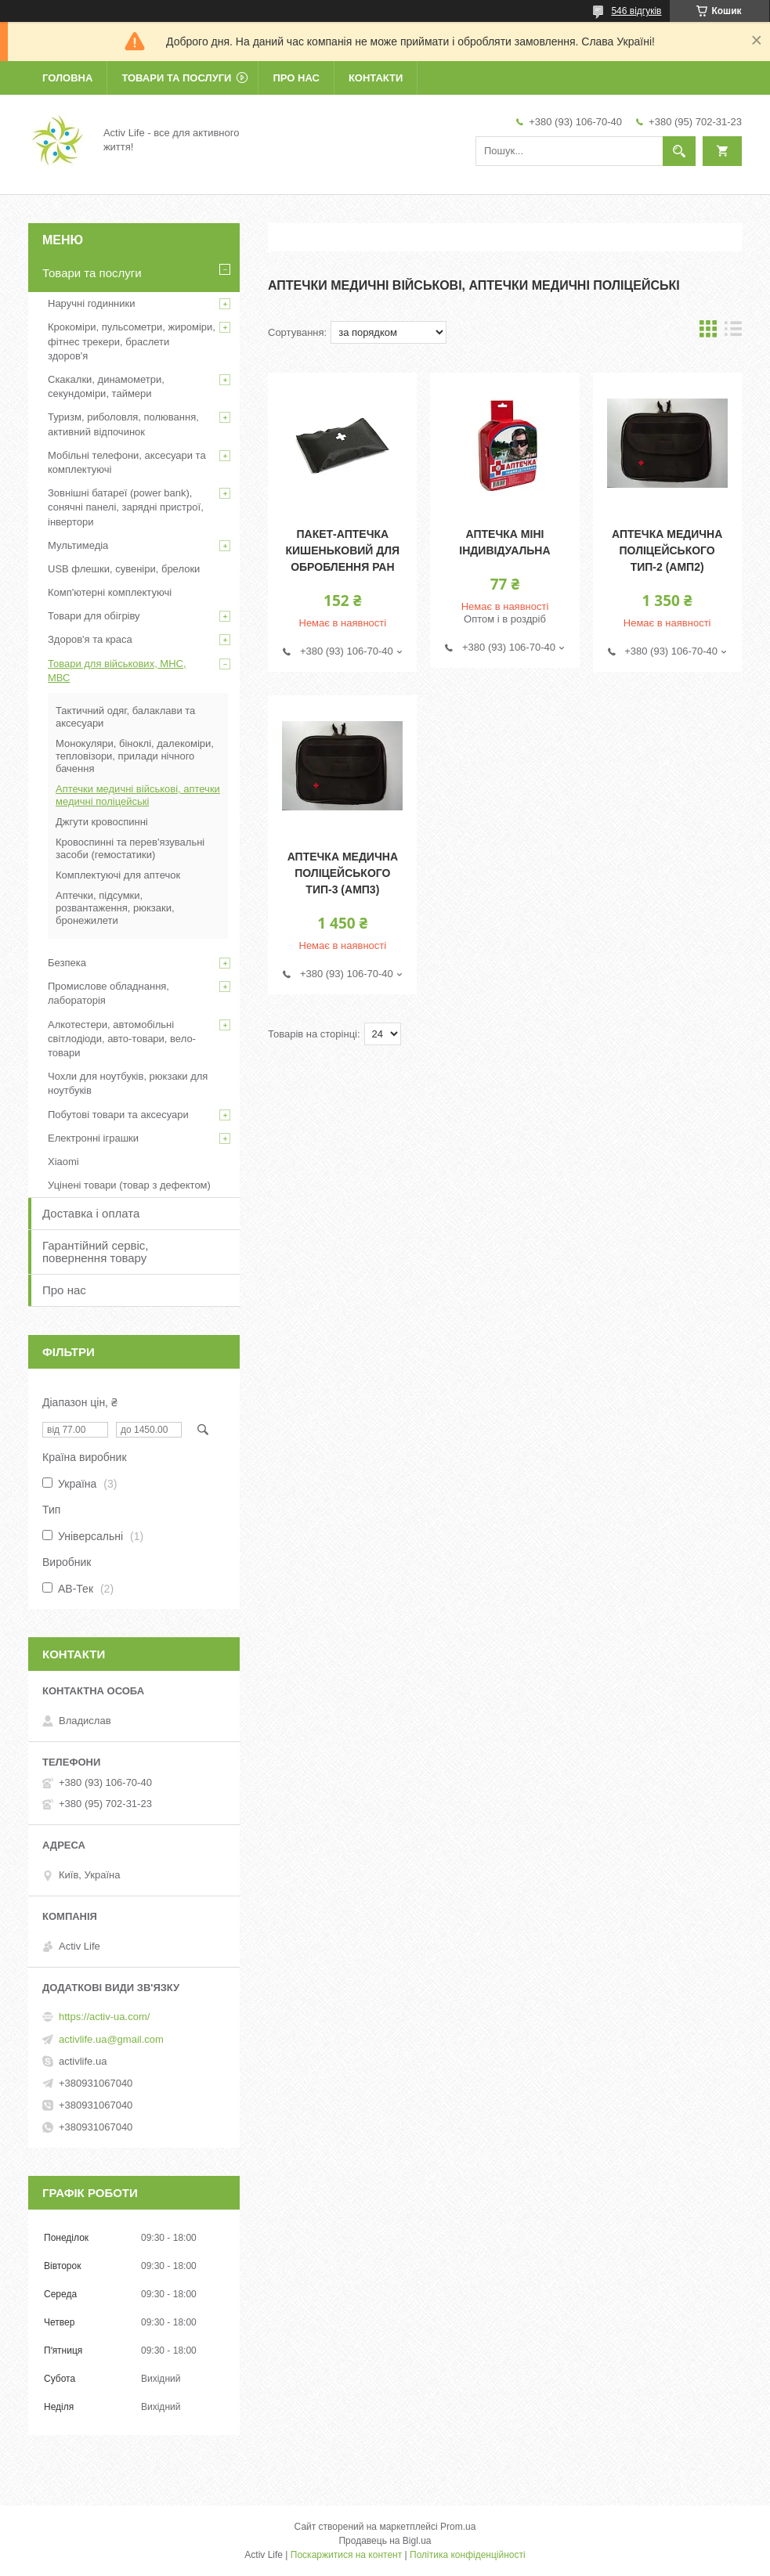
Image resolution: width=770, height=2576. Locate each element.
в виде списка (733, 332)
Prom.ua (457, 2526)
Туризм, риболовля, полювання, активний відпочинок (123, 424)
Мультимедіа (78, 545)
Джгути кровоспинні (102, 822)
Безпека (67, 963)
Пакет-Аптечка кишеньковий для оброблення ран (343, 550)
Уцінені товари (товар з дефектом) (129, 1185)
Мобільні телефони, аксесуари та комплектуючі (127, 462)
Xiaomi (63, 1161)
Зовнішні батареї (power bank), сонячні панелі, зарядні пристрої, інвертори (126, 507)
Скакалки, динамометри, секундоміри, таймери (106, 386)
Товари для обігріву (94, 616)
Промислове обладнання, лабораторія (108, 993)
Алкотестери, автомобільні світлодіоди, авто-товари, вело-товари (122, 1039)
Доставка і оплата (90, 1213)
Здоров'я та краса (90, 639)
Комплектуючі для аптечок (118, 875)
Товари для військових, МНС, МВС (117, 671)
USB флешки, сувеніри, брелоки (124, 569)
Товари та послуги (176, 78)
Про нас (296, 78)
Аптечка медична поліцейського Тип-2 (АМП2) (667, 550)
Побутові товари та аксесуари (118, 1114)
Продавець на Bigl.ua (384, 2540)
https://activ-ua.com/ (104, 2016)
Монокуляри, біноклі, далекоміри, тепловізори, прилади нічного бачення (135, 756)
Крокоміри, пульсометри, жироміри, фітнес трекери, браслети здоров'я (131, 341)
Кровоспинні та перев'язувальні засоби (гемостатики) (130, 848)
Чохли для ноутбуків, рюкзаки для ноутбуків (128, 1083)
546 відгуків (636, 10)
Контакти (376, 78)
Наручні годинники (91, 303)
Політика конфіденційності (468, 2554)
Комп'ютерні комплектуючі (110, 592)
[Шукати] (679, 151)
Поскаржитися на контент (346, 2554)
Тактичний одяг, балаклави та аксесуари (125, 717)
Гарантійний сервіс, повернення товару (95, 1252)
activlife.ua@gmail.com (111, 2039)
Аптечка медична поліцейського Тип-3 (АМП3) (342, 873)
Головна (67, 78)
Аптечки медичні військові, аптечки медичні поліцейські (138, 795)
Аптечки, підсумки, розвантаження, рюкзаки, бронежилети (115, 907)
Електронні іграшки (93, 1138)
